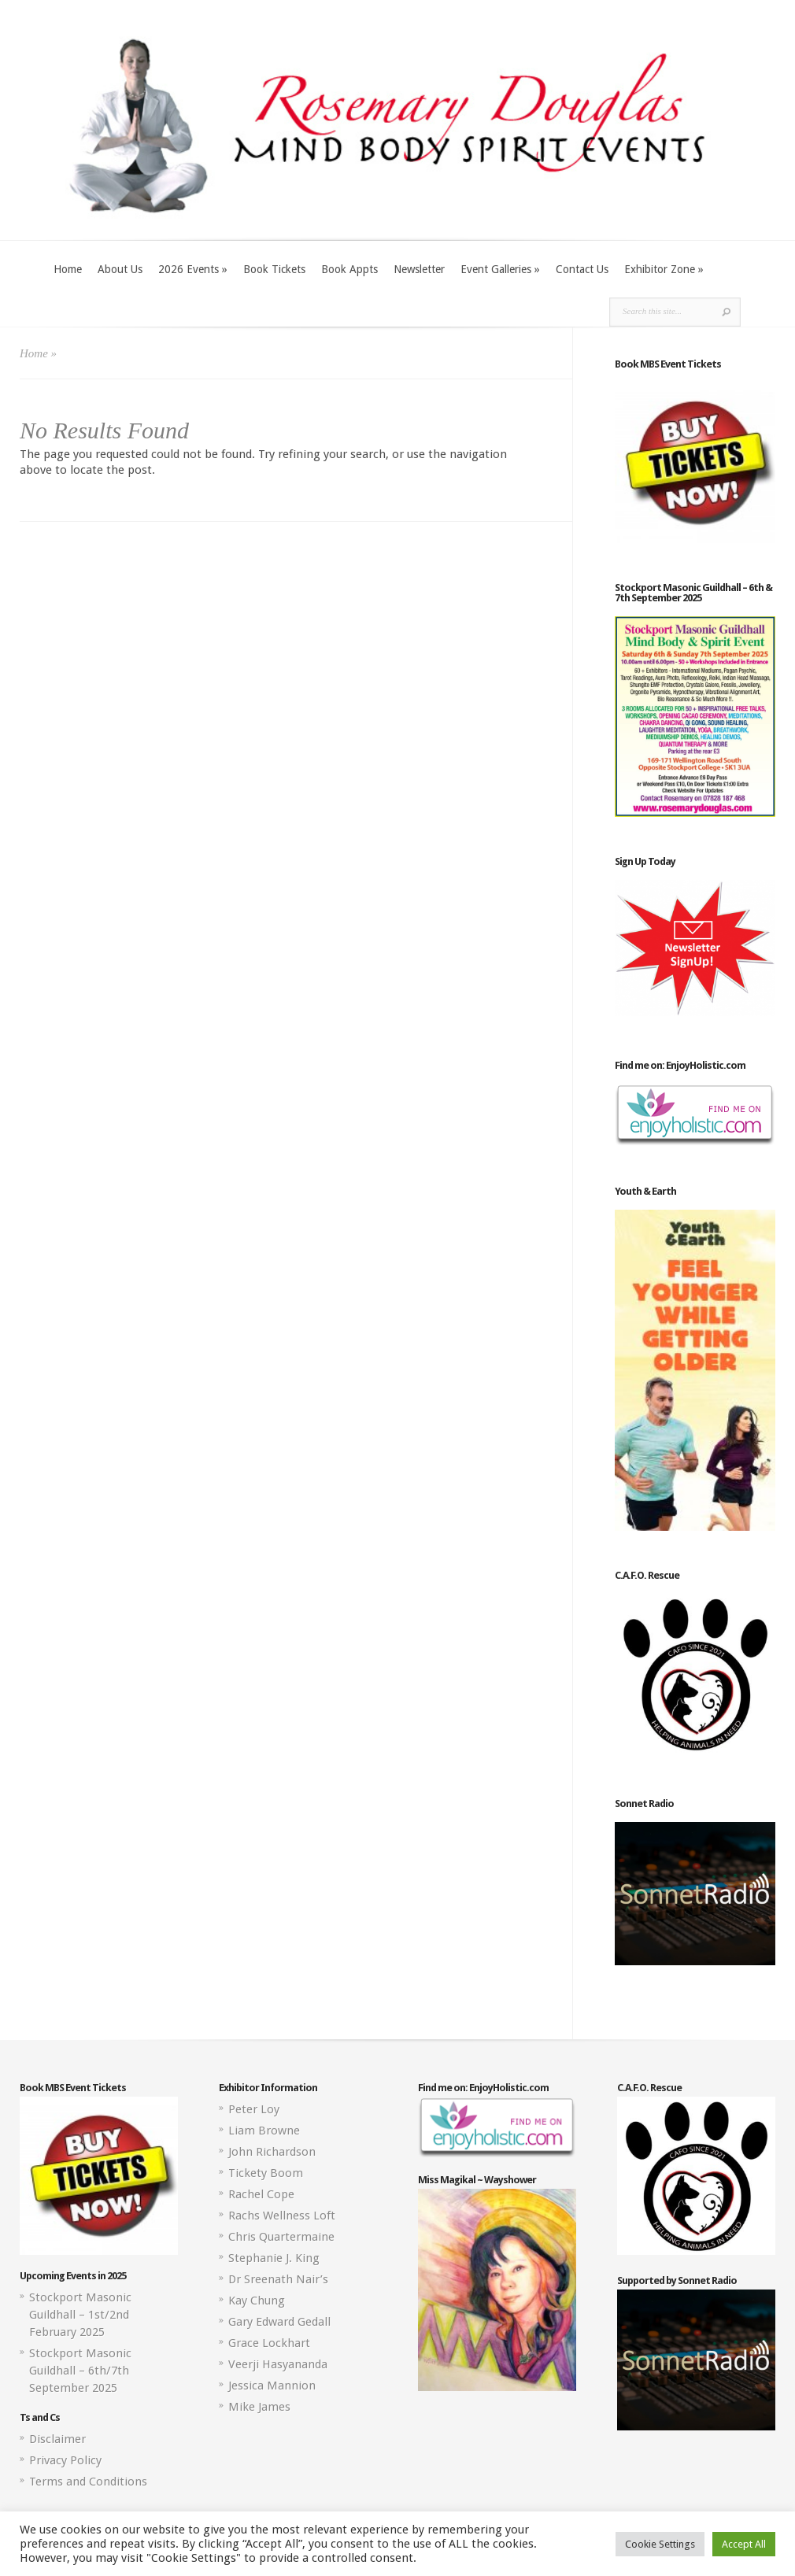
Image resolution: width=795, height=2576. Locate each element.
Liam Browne (264, 2130)
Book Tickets (274, 269)
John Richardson (272, 2152)
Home (68, 269)
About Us (120, 269)
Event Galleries (500, 269)
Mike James (259, 2407)
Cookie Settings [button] (660, 2544)
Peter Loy (253, 2109)
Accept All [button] (744, 2544)
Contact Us (582, 269)
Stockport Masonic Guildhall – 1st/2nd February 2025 (80, 2314)
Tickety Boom (265, 2173)
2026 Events (192, 269)
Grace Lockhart (269, 2343)
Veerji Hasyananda (277, 2364)
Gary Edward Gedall (279, 2322)
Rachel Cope (261, 2194)
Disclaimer (57, 2439)
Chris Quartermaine (281, 2237)
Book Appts (349, 269)
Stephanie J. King (274, 2258)
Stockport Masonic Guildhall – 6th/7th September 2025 (80, 2370)
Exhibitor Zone (664, 269)
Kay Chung (256, 2300)
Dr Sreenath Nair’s (278, 2279)
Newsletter (419, 269)
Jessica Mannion (272, 2385)
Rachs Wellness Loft (281, 2215)
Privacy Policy (65, 2460)
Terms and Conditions (88, 2481)
